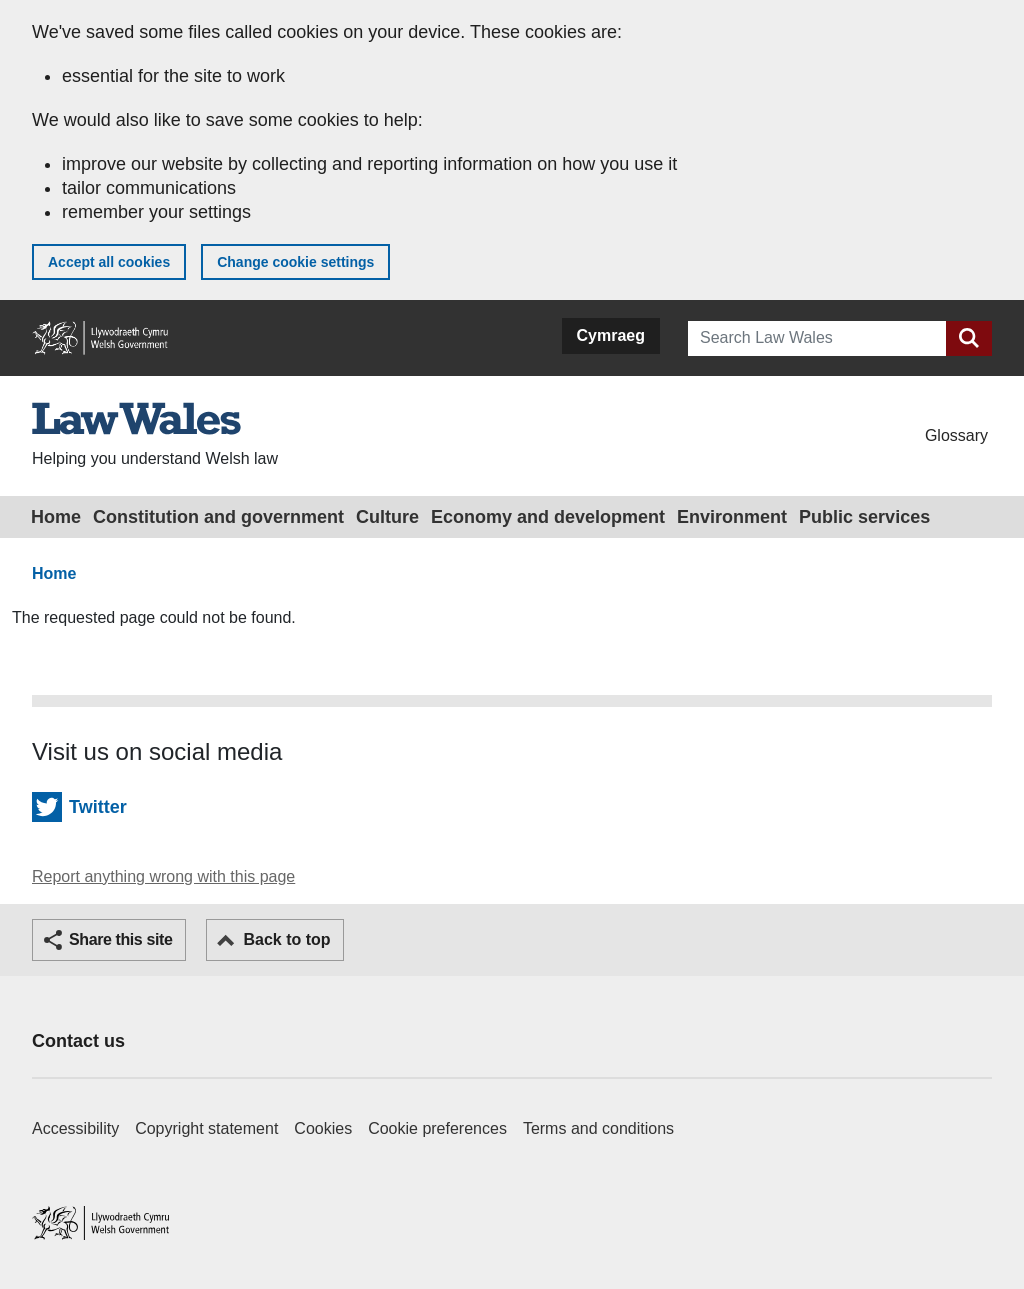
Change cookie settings (295, 262)
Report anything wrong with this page (163, 876)
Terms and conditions (598, 1128)
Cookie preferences (437, 1128)
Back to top (286, 939)
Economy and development (548, 517)
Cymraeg (611, 335)
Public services (864, 517)
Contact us (78, 1041)
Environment (732, 517)
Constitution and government (218, 517)
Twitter (98, 807)
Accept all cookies (109, 262)
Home (56, 517)
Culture (387, 517)
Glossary (956, 435)
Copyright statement (206, 1128)
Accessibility (75, 1128)
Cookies (323, 1128)
